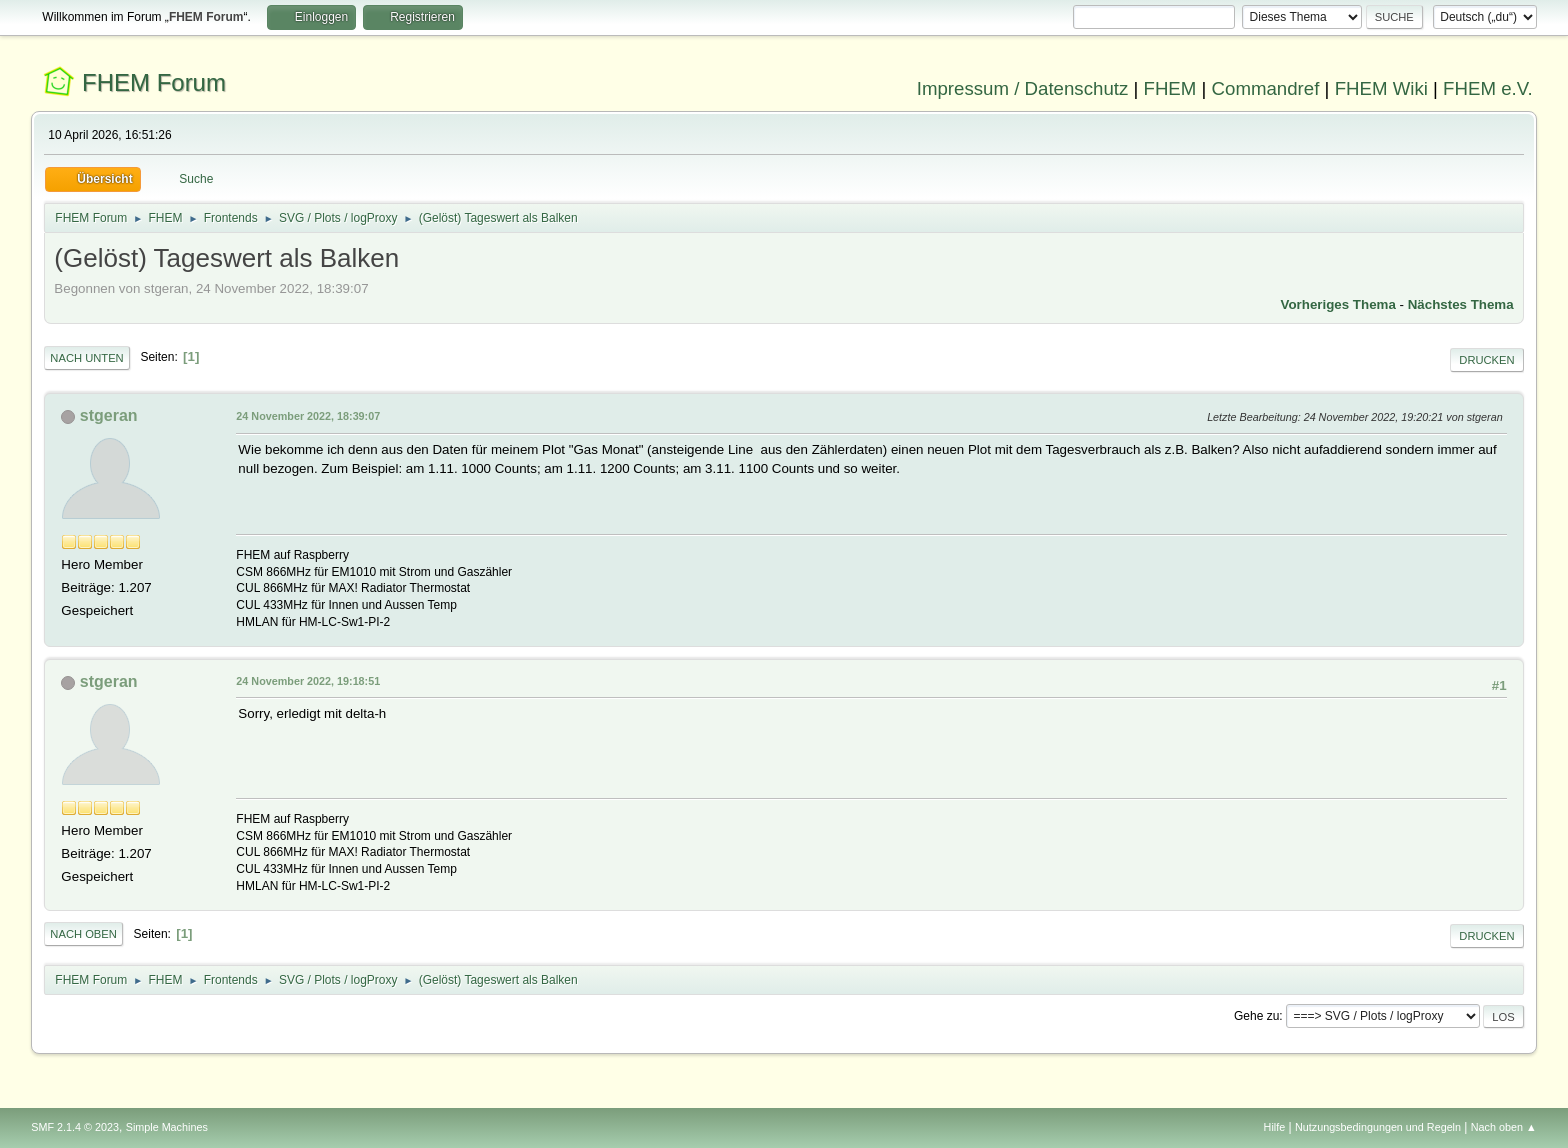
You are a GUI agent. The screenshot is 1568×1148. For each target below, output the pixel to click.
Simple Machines (167, 1127)
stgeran (109, 415)
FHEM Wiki (1381, 88)
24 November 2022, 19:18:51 (308, 681)
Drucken (1486, 360)
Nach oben (83, 934)
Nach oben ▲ (1504, 1127)
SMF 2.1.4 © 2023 (75, 1127)
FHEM (1169, 88)
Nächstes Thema (1461, 304)
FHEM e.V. (1488, 88)
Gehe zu (1256, 1016)
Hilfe (1275, 1127)
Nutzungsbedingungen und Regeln (1378, 1127)
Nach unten (86, 358)
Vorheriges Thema (1338, 304)
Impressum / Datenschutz (1023, 88)
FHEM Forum (154, 82)
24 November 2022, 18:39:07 (308, 416)
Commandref (1266, 88)
